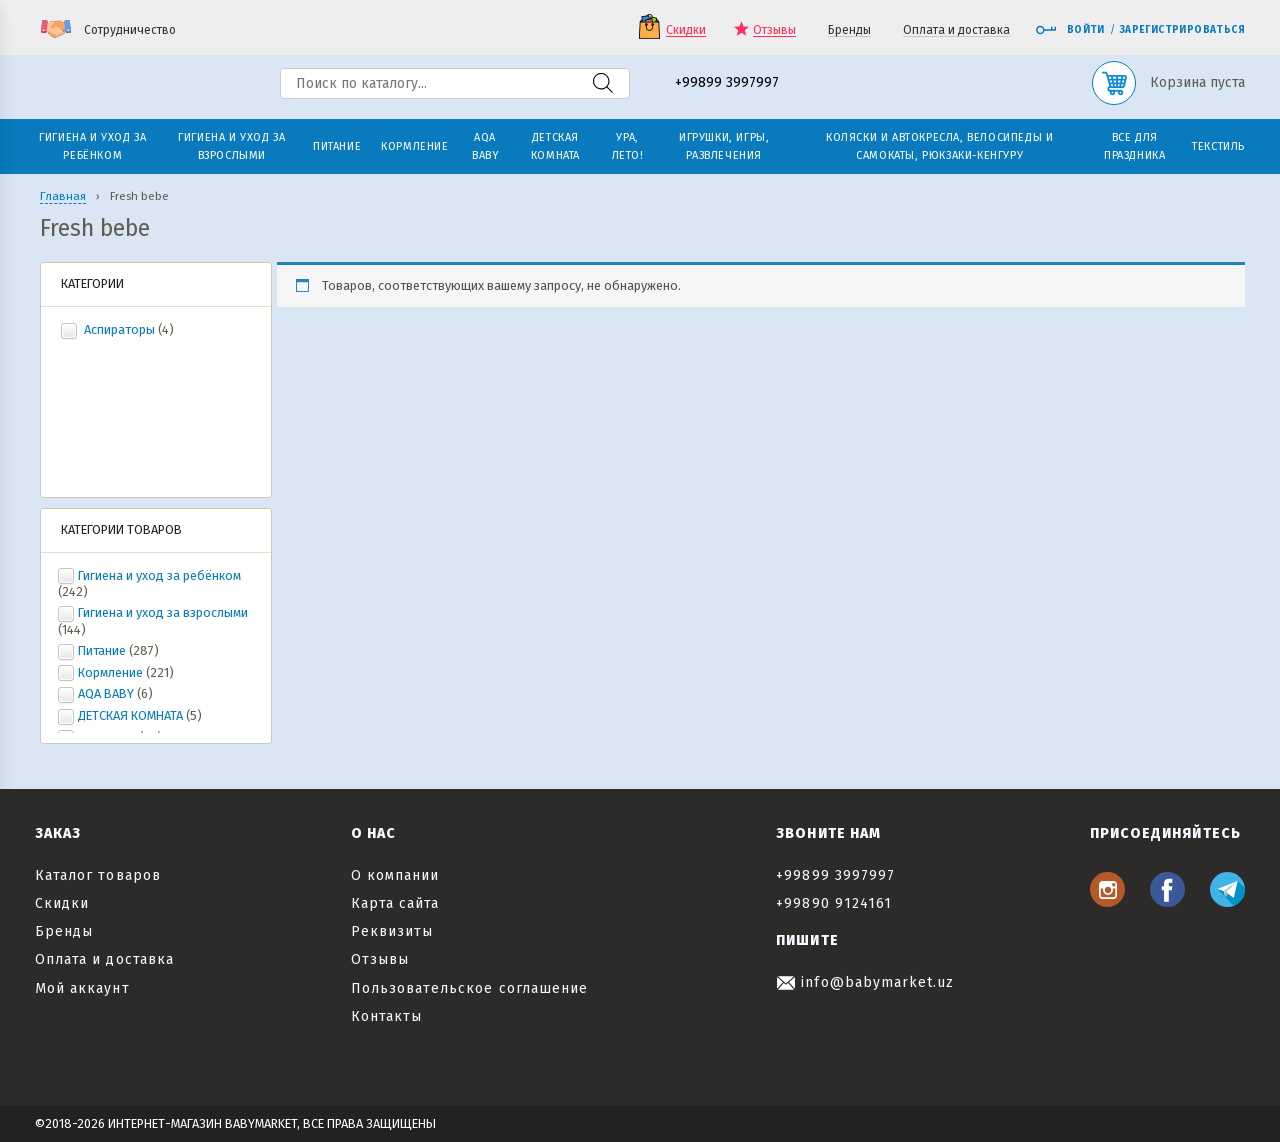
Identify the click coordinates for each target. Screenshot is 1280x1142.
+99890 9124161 (834, 903)
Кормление (110, 672)
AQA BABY (106, 693)
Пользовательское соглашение (469, 988)
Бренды (849, 30)
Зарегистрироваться (1182, 30)
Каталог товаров (98, 875)
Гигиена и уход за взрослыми (163, 612)
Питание (102, 650)
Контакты (386, 1016)
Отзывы (774, 30)
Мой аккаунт (82, 988)
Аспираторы (119, 329)
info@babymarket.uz (865, 982)
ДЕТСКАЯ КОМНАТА (130, 715)
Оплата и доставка (956, 30)
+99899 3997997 (727, 83)
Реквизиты (392, 931)
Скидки (686, 30)
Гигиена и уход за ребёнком (159, 575)
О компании (395, 875)
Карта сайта (395, 903)
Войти (1070, 30)
